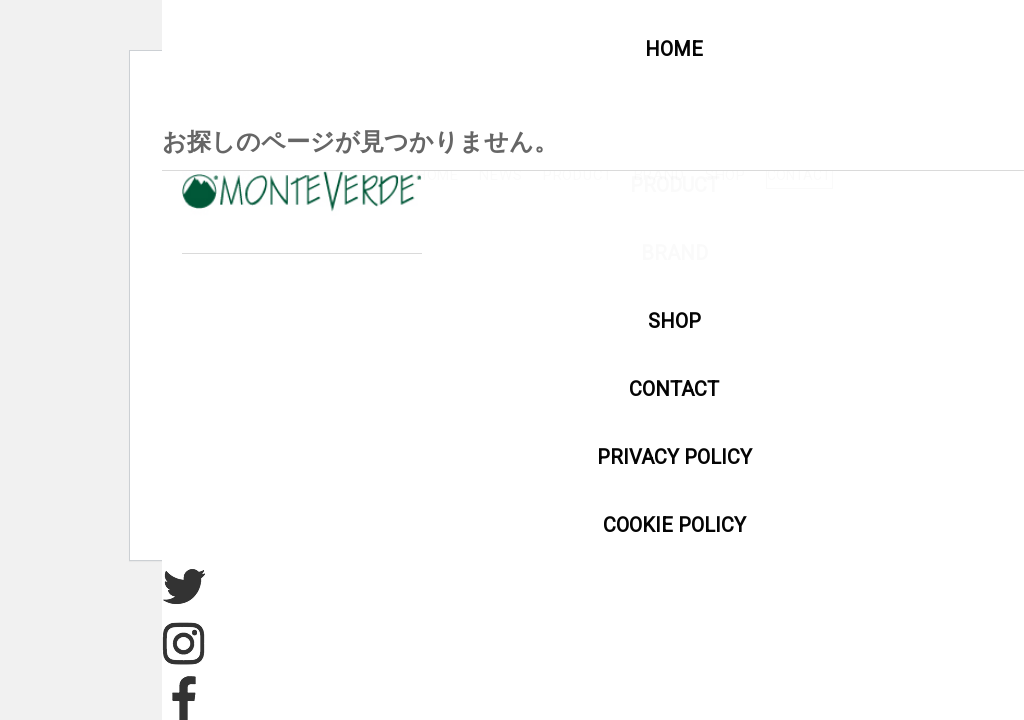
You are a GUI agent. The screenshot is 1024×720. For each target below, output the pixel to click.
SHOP (948, 175)
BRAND (865, 175)
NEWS (673, 175)
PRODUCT (767, 175)
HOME (593, 175)
